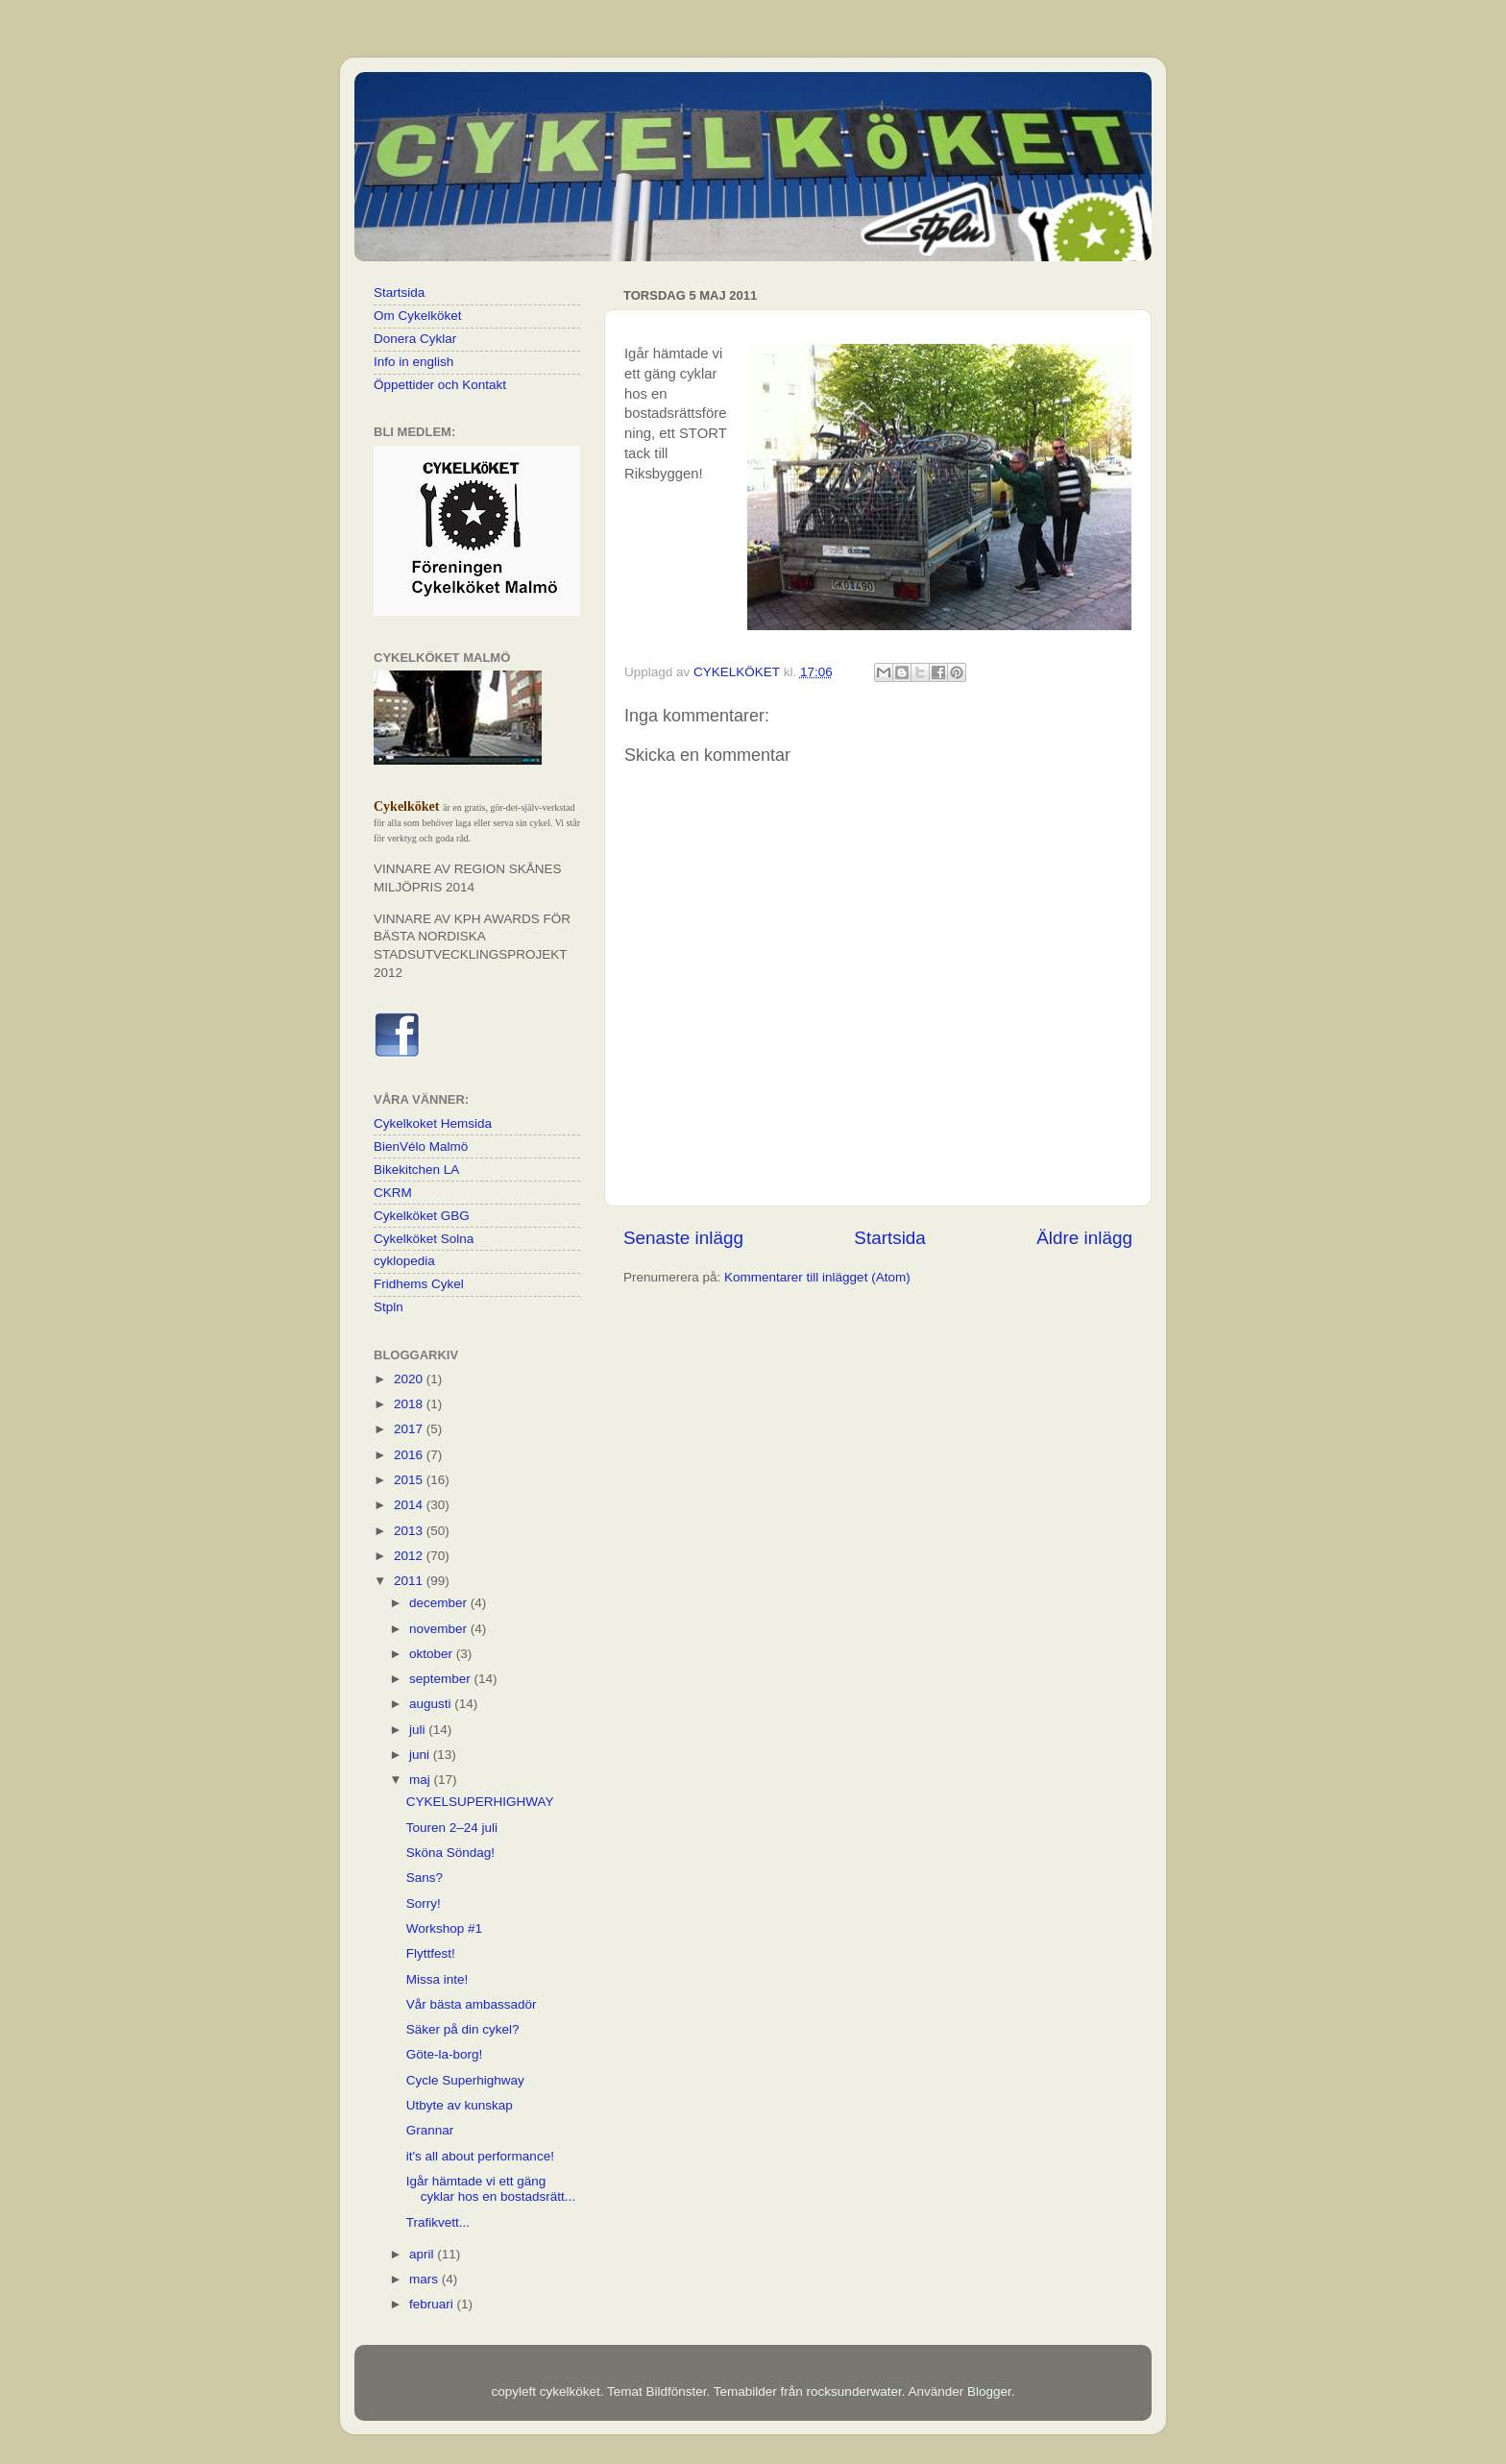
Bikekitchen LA (416, 1169)
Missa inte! (437, 1979)
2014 (410, 1505)
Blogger (989, 2391)
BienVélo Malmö (421, 1146)
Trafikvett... (438, 2222)
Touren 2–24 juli (452, 1827)
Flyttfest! (430, 1953)
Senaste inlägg (683, 1238)
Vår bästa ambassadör (471, 2004)
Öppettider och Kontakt (440, 385)
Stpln (388, 1307)
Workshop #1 (444, 1928)
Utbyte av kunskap (459, 2105)
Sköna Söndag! (450, 1852)
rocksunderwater (854, 2391)
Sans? (424, 1877)
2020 (410, 1379)
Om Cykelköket (418, 315)
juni (421, 1754)
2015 (410, 1480)
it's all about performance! (480, 2156)
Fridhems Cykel (419, 1284)
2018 (410, 1404)
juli (418, 1729)
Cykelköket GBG (422, 1215)
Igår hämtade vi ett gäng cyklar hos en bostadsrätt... (490, 2189)
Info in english (413, 361)
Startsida (890, 1238)
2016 (410, 1455)
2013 (410, 1531)
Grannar (430, 2130)
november (440, 1629)
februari (433, 2304)
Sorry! (423, 1903)
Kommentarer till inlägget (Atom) (817, 1277)
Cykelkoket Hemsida (433, 1123)
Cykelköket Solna (424, 1239)
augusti (431, 1703)
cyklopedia (404, 1261)
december (440, 1603)
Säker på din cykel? (463, 2029)
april (423, 2254)
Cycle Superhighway (465, 2080)
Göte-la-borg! (444, 2054)
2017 (410, 1429)
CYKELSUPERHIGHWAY (480, 1801)
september (441, 1678)
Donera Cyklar (415, 338)
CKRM (393, 1192)
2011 (410, 1581)
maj (421, 1779)
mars (425, 2279)
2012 (410, 1556)
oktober (432, 1654)
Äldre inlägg (1084, 1238)
